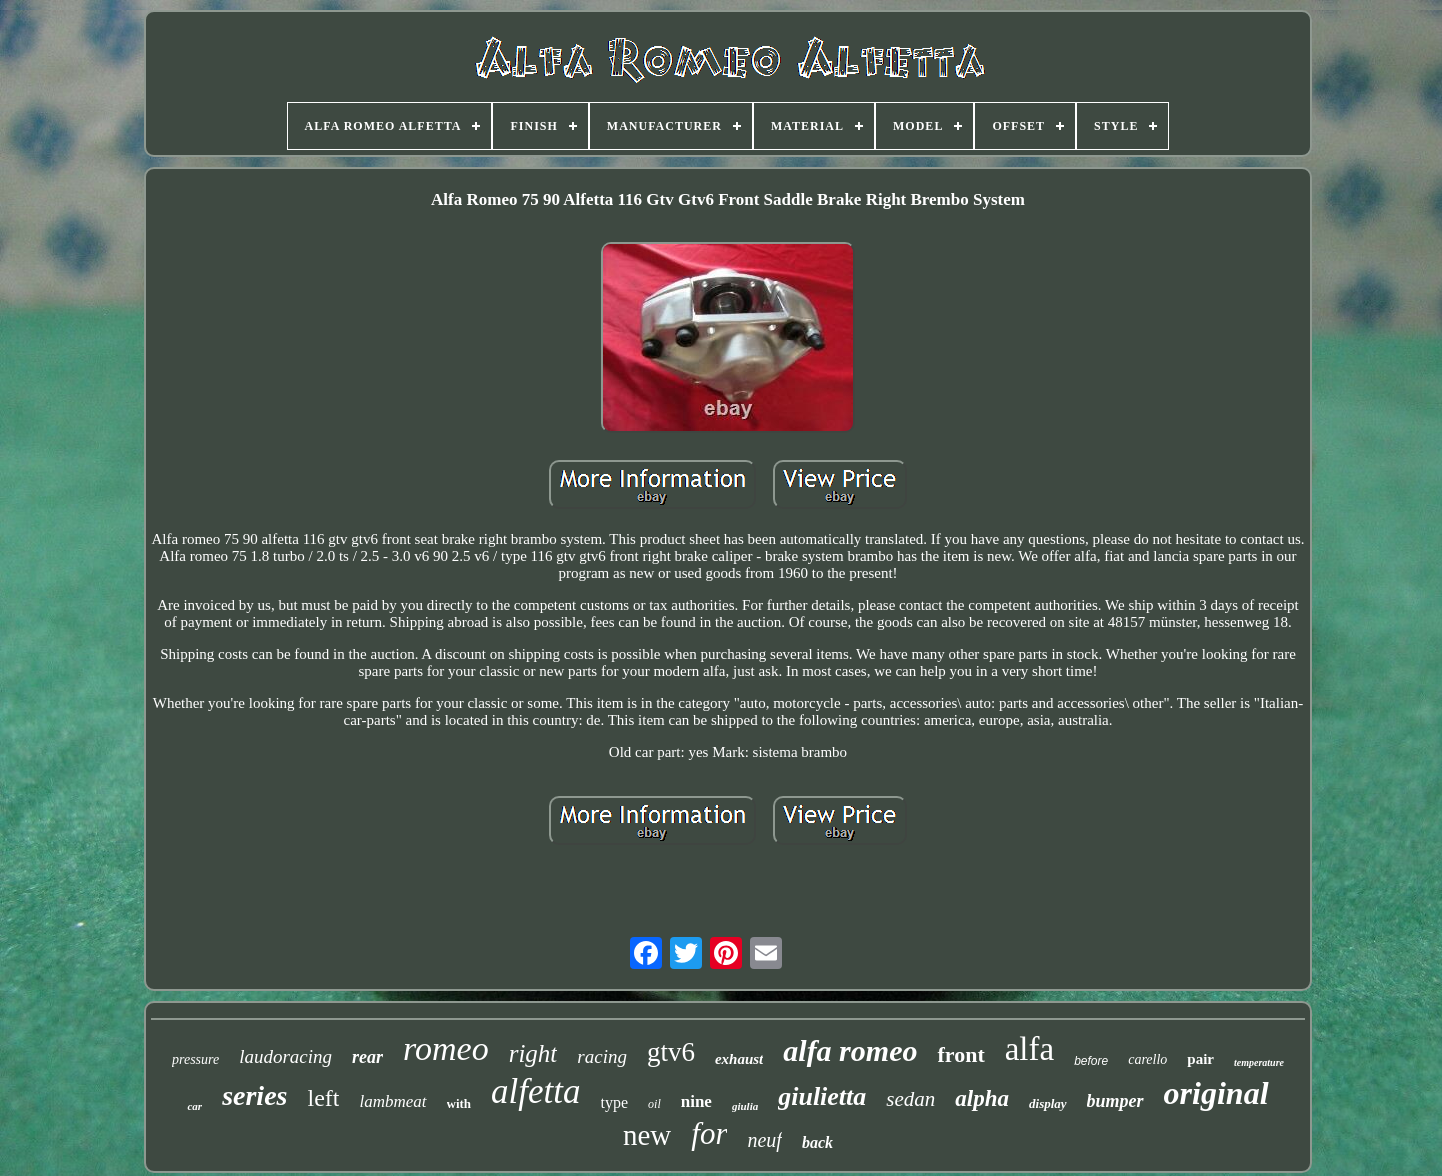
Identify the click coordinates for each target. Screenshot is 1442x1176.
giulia (745, 1106)
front (960, 1054)
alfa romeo (850, 1050)
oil (654, 1104)
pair (1200, 1059)
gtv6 (671, 1052)
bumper (1115, 1101)
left (323, 1098)
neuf (764, 1140)
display (1048, 1103)
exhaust (739, 1059)
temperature (1259, 1062)
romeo (446, 1048)
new (647, 1135)
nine (696, 1101)
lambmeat (392, 1101)
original (1216, 1093)
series (254, 1095)
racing (602, 1056)
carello (1147, 1059)
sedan (910, 1099)
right (533, 1053)
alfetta (535, 1091)
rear (367, 1057)
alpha (982, 1098)
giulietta (822, 1096)
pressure (195, 1059)
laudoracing (285, 1056)
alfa (1029, 1049)
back (817, 1142)
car (194, 1106)
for (709, 1133)
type (615, 1102)
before (1091, 1061)
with (459, 1103)
